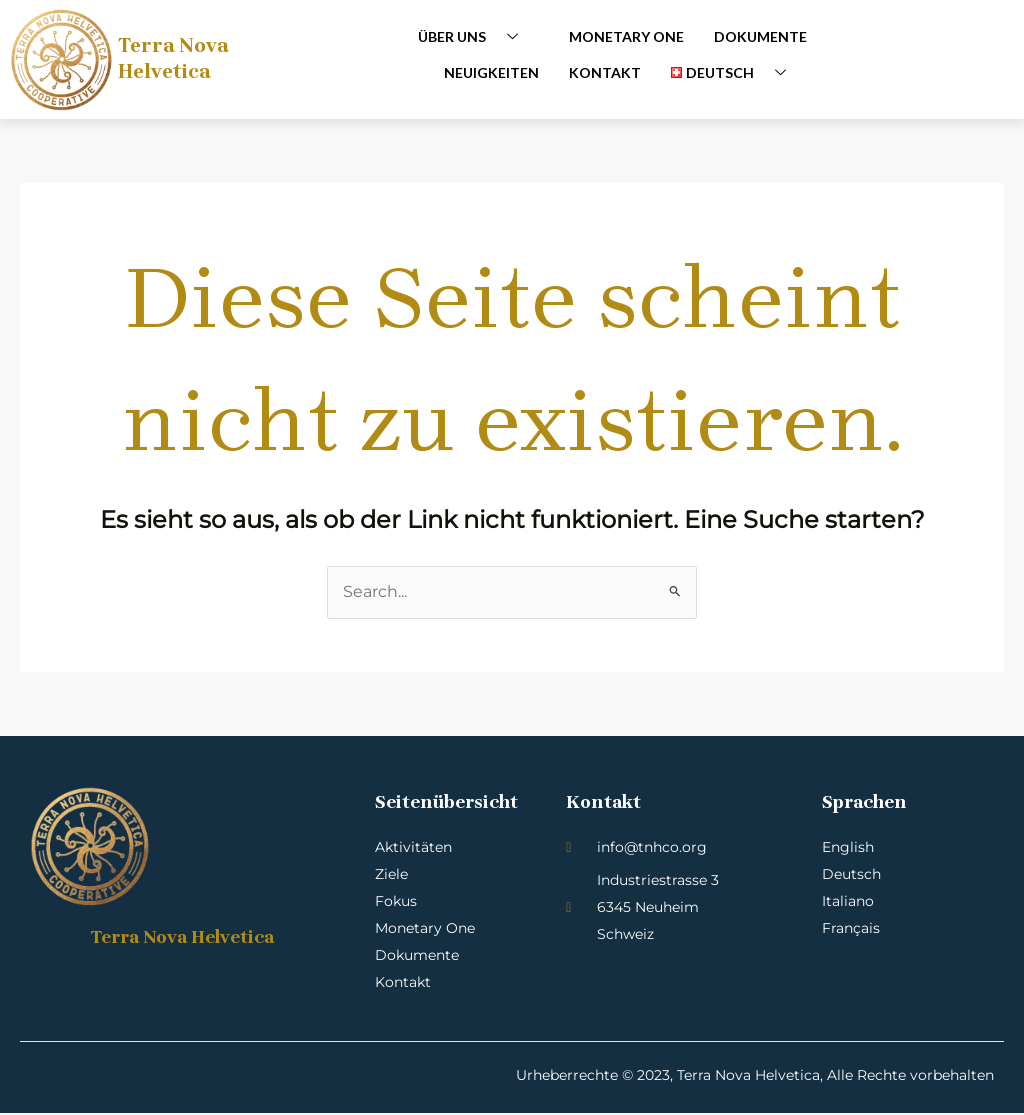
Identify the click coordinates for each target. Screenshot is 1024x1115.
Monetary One (626, 36)
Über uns (475, 36)
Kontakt (605, 71)
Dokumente (760, 36)
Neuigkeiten (491, 71)
